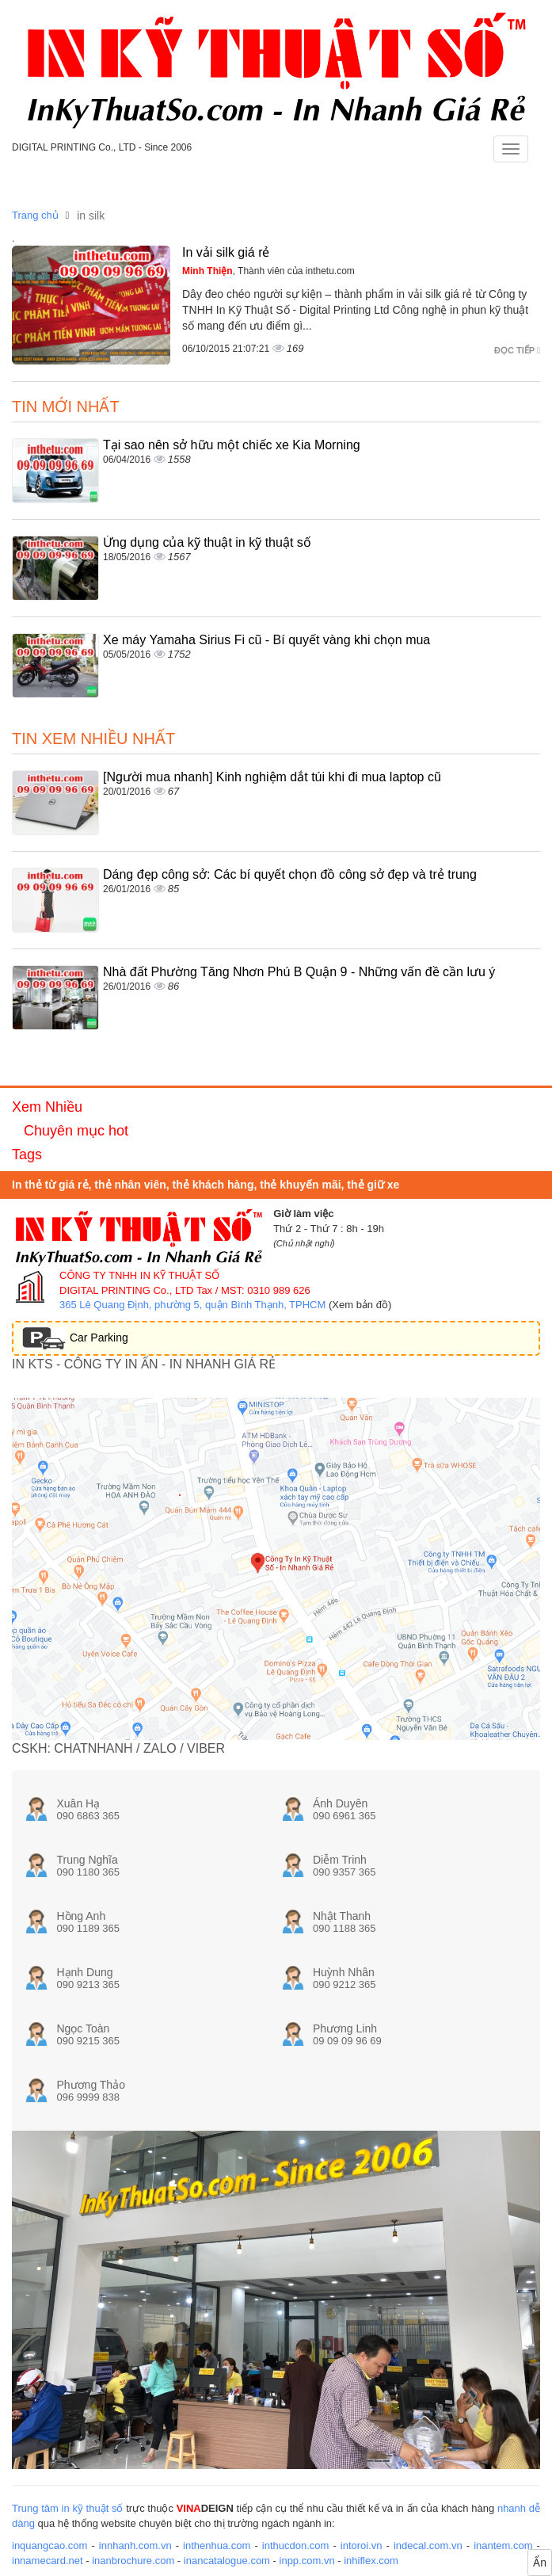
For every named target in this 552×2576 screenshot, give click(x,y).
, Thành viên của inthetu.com (268, 271)
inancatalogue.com (227, 2560)
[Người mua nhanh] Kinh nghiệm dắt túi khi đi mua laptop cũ (272, 777)
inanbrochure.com (133, 2560)
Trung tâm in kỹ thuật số (67, 2508)
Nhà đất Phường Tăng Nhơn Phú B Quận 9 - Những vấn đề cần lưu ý (299, 972)
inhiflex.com (371, 2560)
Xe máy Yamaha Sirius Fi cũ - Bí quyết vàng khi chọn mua (266, 640)
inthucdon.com (295, 2545)
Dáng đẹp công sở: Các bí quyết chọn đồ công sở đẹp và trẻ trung (290, 874)
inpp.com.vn (307, 2560)
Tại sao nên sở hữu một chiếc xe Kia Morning (231, 445)
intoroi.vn (362, 2545)
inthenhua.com (216, 2545)
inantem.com (503, 2545)
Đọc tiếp (517, 350)
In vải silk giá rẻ (225, 252)
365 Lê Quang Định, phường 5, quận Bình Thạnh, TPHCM (192, 1305)
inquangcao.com (49, 2545)
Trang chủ (35, 215)
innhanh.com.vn (135, 2545)
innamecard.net (47, 2560)
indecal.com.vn (428, 2545)
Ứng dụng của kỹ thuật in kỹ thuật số (207, 542)
